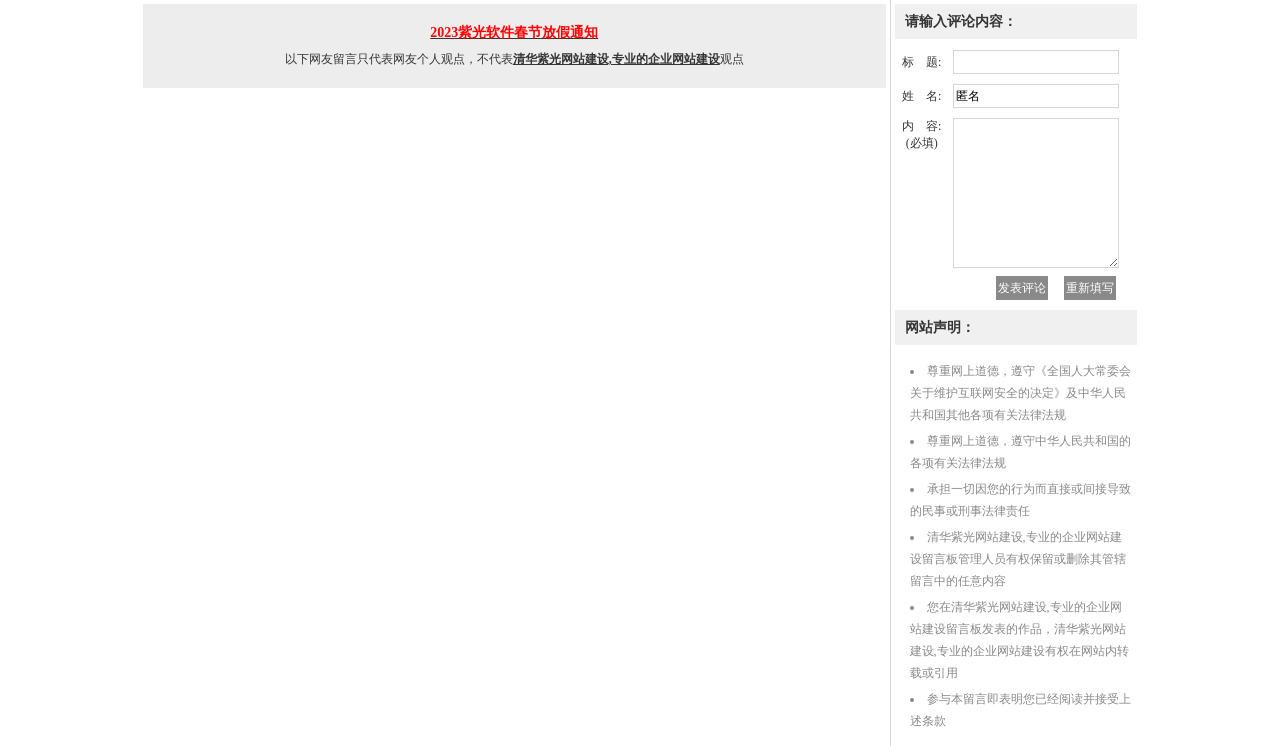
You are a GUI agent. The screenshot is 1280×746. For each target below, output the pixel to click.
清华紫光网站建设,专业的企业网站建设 (616, 59)
